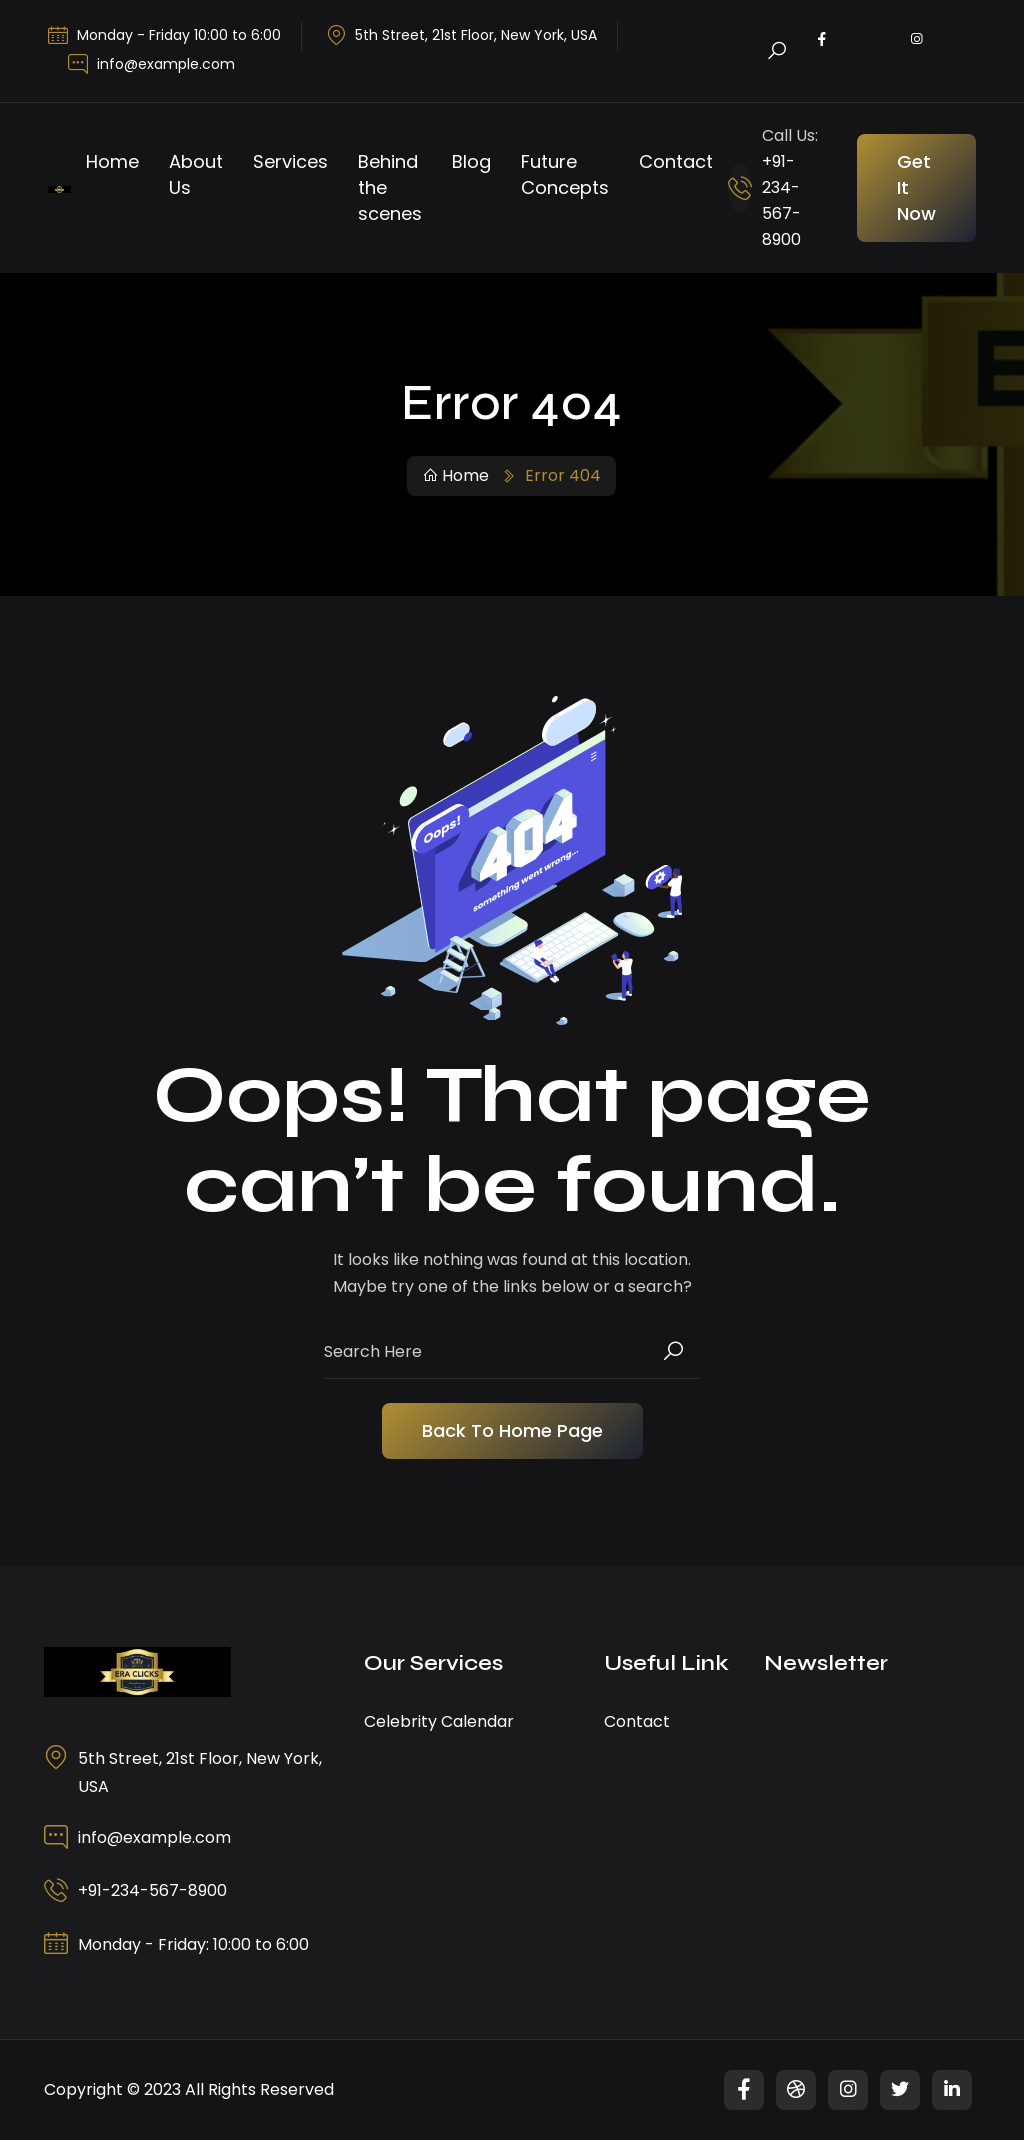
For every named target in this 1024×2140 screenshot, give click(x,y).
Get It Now (916, 187)
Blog (471, 161)
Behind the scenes (390, 187)
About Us (196, 174)
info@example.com (166, 64)
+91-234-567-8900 (152, 1890)
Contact (676, 161)
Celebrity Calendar (439, 1721)
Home (112, 161)
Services (290, 161)
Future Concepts (565, 174)
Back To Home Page (512, 1430)
